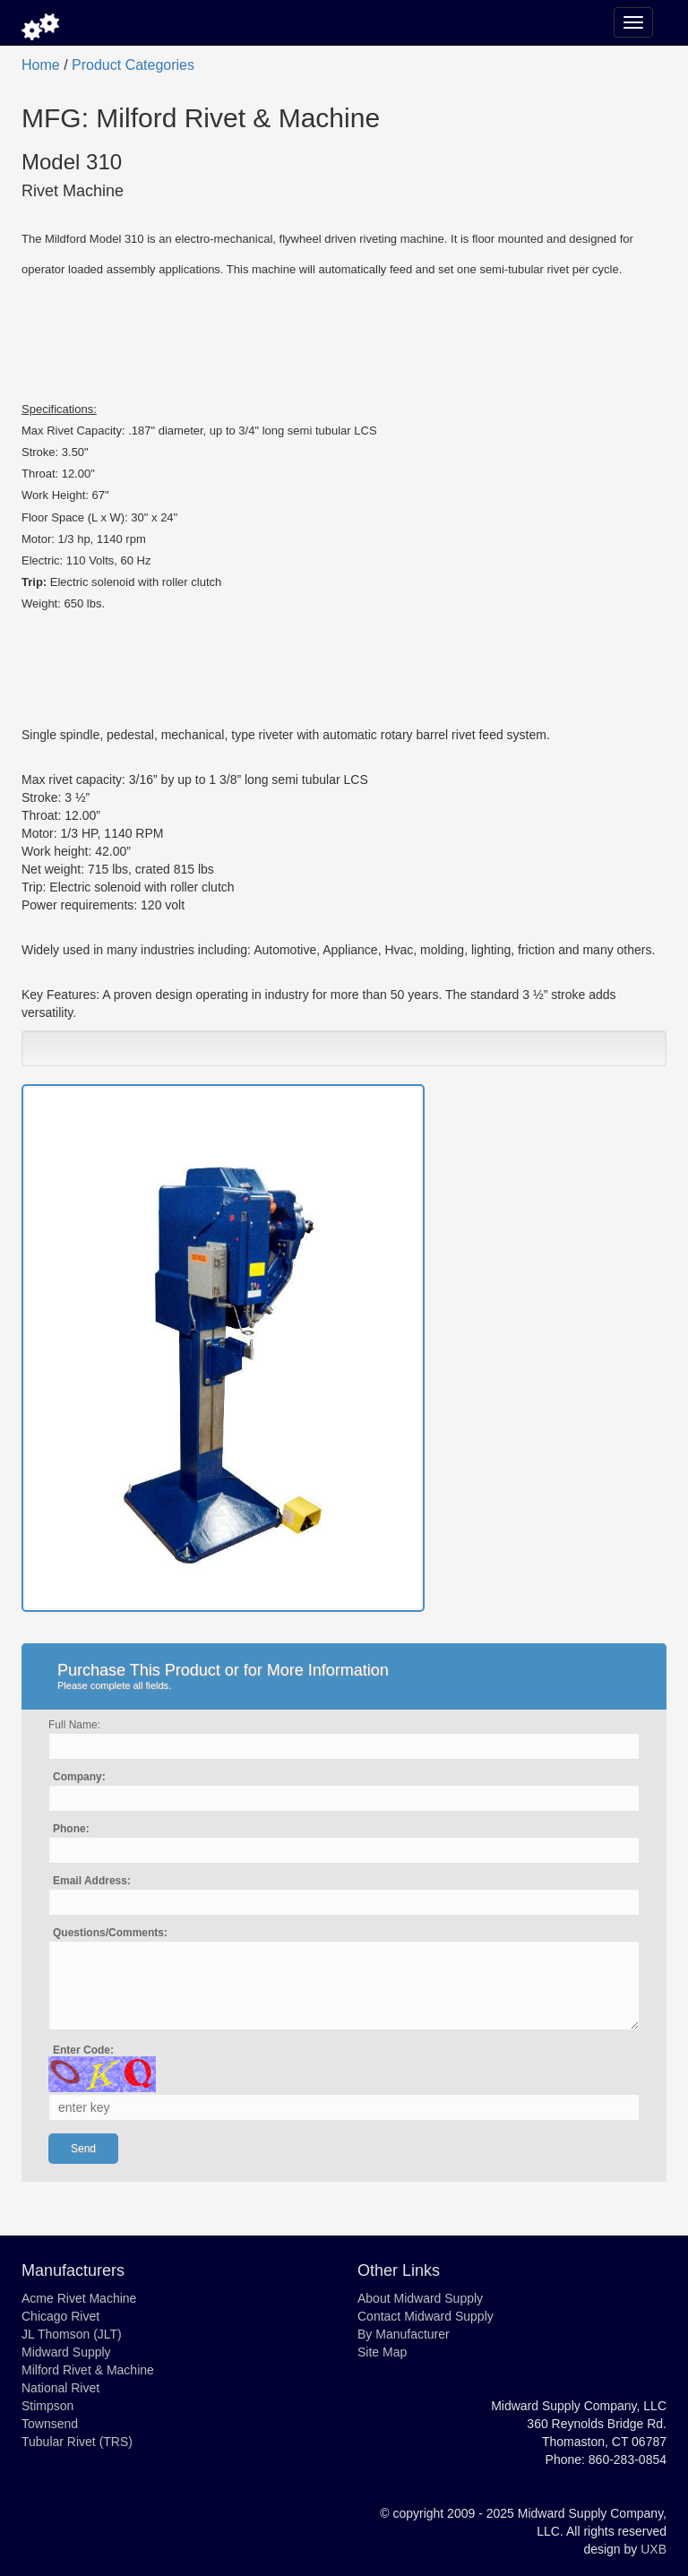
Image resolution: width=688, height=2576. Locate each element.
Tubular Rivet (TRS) (77, 2441)
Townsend (50, 2424)
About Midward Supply (420, 2298)
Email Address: (92, 1880)
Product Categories (133, 65)
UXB (653, 2549)
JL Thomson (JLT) (72, 2334)
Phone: (71, 1828)
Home (41, 65)
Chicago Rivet (60, 2316)
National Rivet (60, 2388)
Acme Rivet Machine (79, 2298)
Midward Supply (66, 2352)
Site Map (382, 2352)
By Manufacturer (403, 2334)
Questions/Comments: (110, 1932)
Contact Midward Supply (425, 2316)
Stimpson (47, 2406)
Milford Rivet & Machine (88, 2370)
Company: (79, 1776)
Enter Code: (83, 2050)
